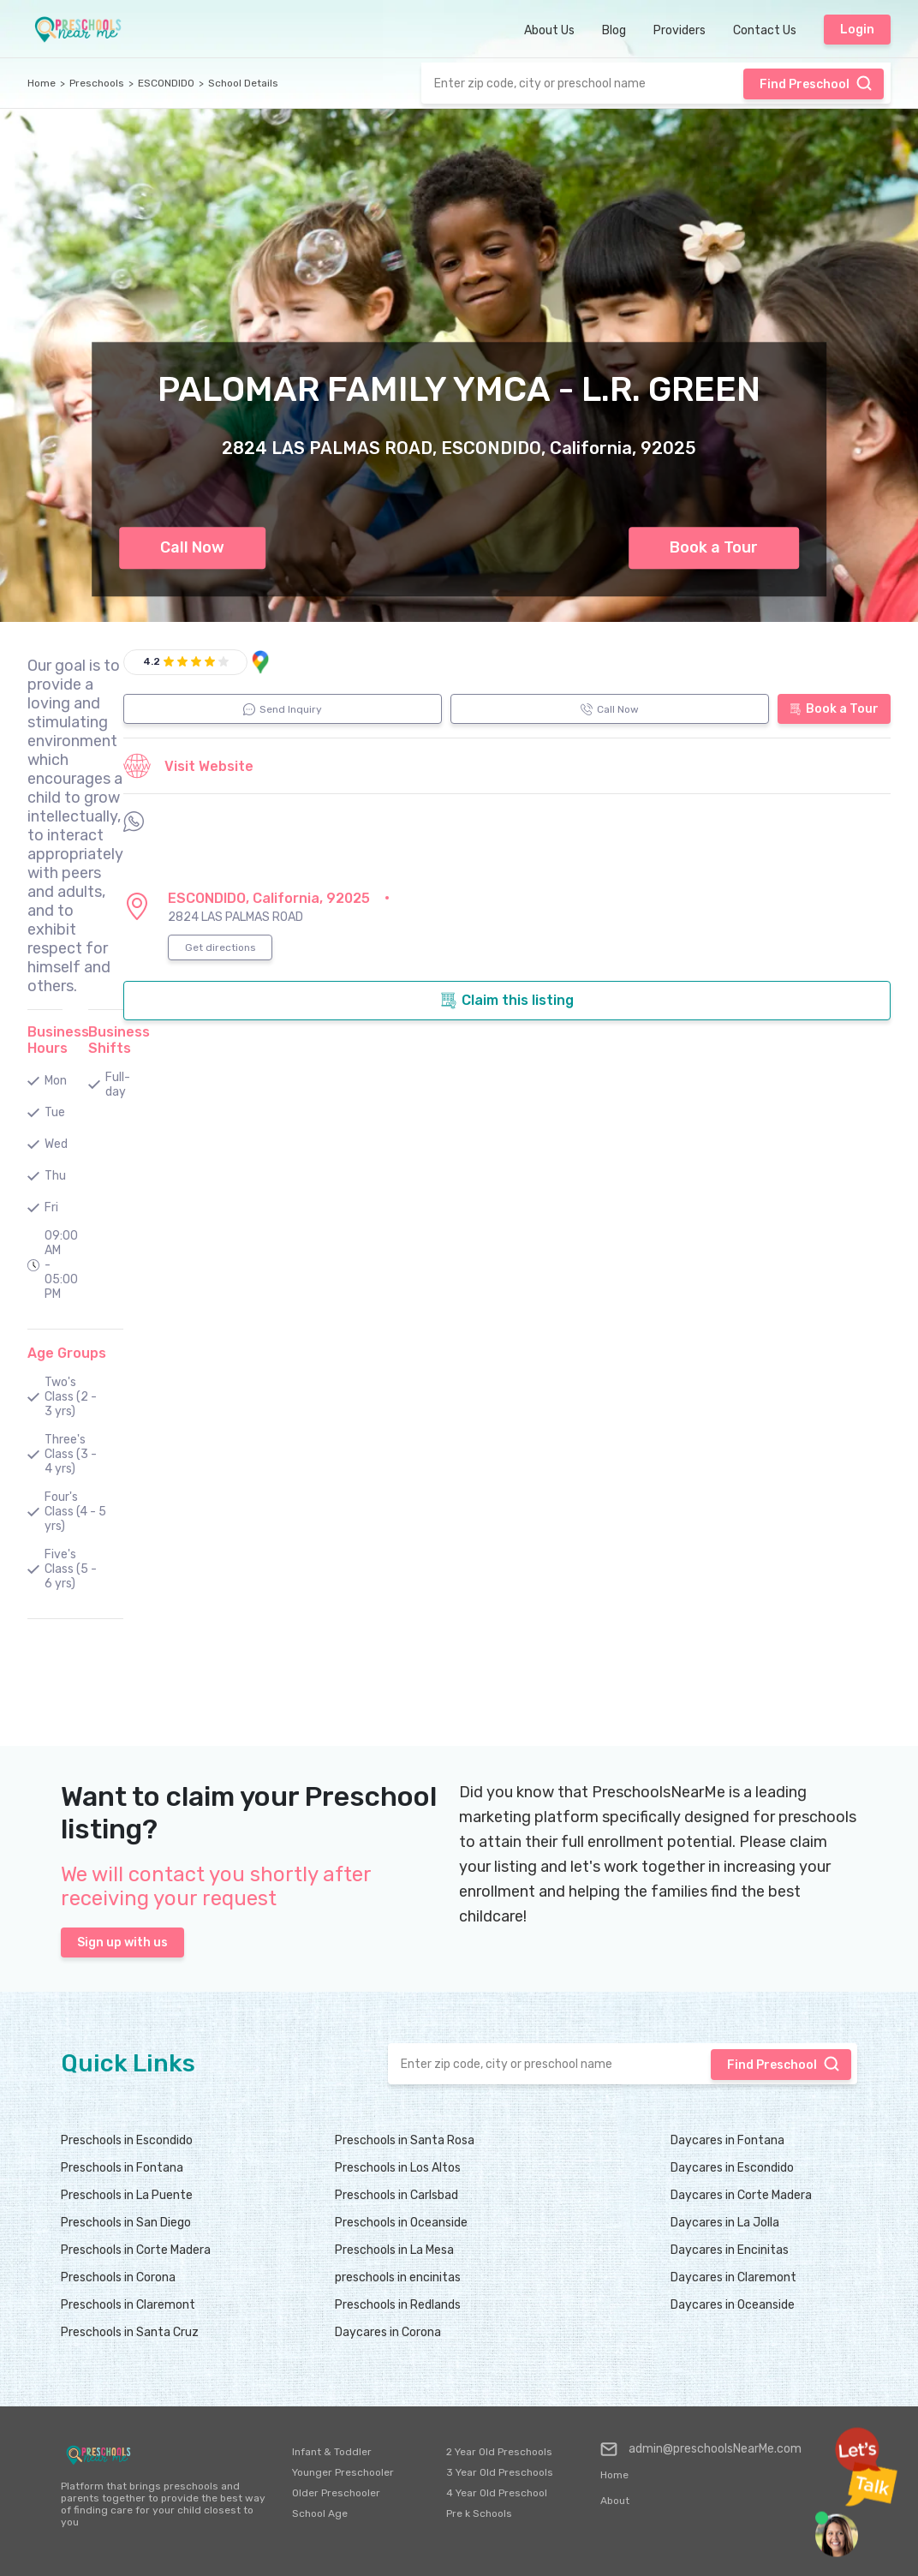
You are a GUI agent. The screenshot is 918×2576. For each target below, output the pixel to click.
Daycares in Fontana (727, 2140)
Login (857, 29)
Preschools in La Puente (127, 2195)
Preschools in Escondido (127, 2140)
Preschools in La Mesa (394, 2250)
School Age (320, 2513)
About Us (549, 30)
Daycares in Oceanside (733, 2305)
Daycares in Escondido (732, 2168)
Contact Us (764, 30)
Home (41, 83)
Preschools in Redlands (398, 2305)
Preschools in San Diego (126, 2222)
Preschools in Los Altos (398, 2168)
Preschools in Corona (118, 2277)
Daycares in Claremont (733, 2277)
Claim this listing (507, 1000)
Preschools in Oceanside (401, 2222)
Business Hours (58, 1040)
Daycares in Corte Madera (741, 2195)
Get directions (220, 947)
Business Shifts (119, 1040)
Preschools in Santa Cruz (130, 2332)
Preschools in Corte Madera (136, 2250)
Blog (614, 30)
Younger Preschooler (343, 2472)
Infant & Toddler (332, 2452)
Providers (679, 30)
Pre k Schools (479, 2513)
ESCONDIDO (166, 83)
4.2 (151, 661)
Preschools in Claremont (128, 2305)
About (614, 2501)
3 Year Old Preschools (499, 2472)
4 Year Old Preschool (496, 2493)
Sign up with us (122, 1942)
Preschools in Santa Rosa (404, 2140)
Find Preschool (816, 83)
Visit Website (188, 766)
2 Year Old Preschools (499, 2452)
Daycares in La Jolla (725, 2222)
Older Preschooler (336, 2493)
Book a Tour (714, 547)
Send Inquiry (282, 709)
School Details (243, 83)
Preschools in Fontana (122, 2168)
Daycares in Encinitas (730, 2250)
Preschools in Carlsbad (396, 2195)
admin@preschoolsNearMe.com (701, 2449)
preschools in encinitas (398, 2277)
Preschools (96, 83)
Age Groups (66, 1353)
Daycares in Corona (388, 2332)
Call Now (192, 547)
